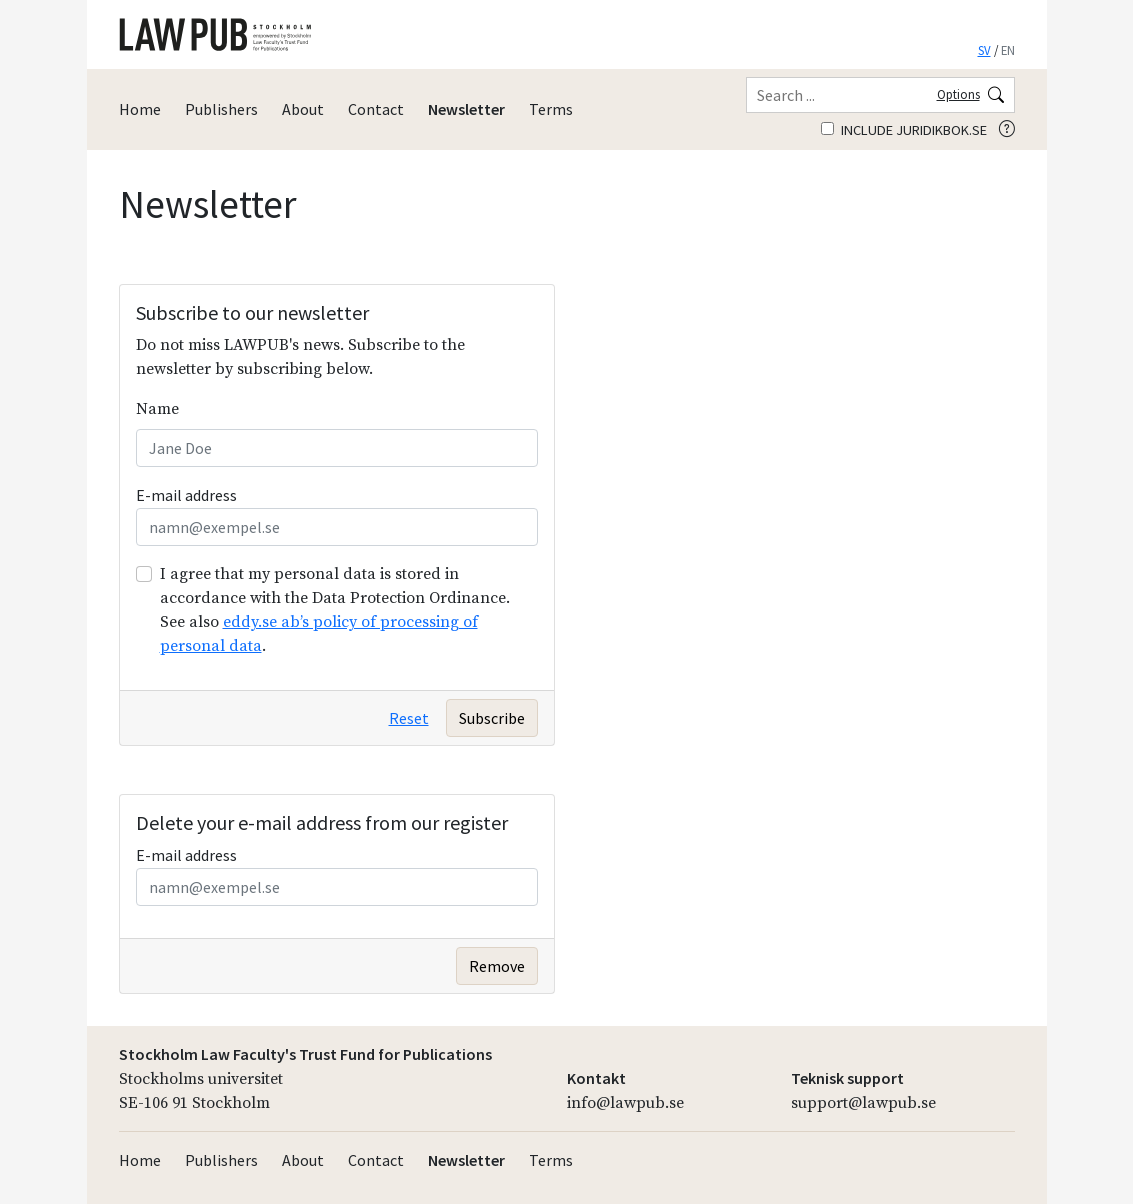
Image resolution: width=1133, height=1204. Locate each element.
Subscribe (492, 718)
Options (958, 94)
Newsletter (466, 109)
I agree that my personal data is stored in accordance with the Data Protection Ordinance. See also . (335, 610)
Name (157, 409)
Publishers (221, 109)
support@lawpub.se (863, 1103)
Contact (376, 109)
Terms (551, 109)
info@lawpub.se (625, 1103)
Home (140, 109)
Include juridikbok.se (904, 130)
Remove (497, 966)
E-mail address (186, 495)
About (303, 109)
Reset (409, 718)
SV (984, 50)
